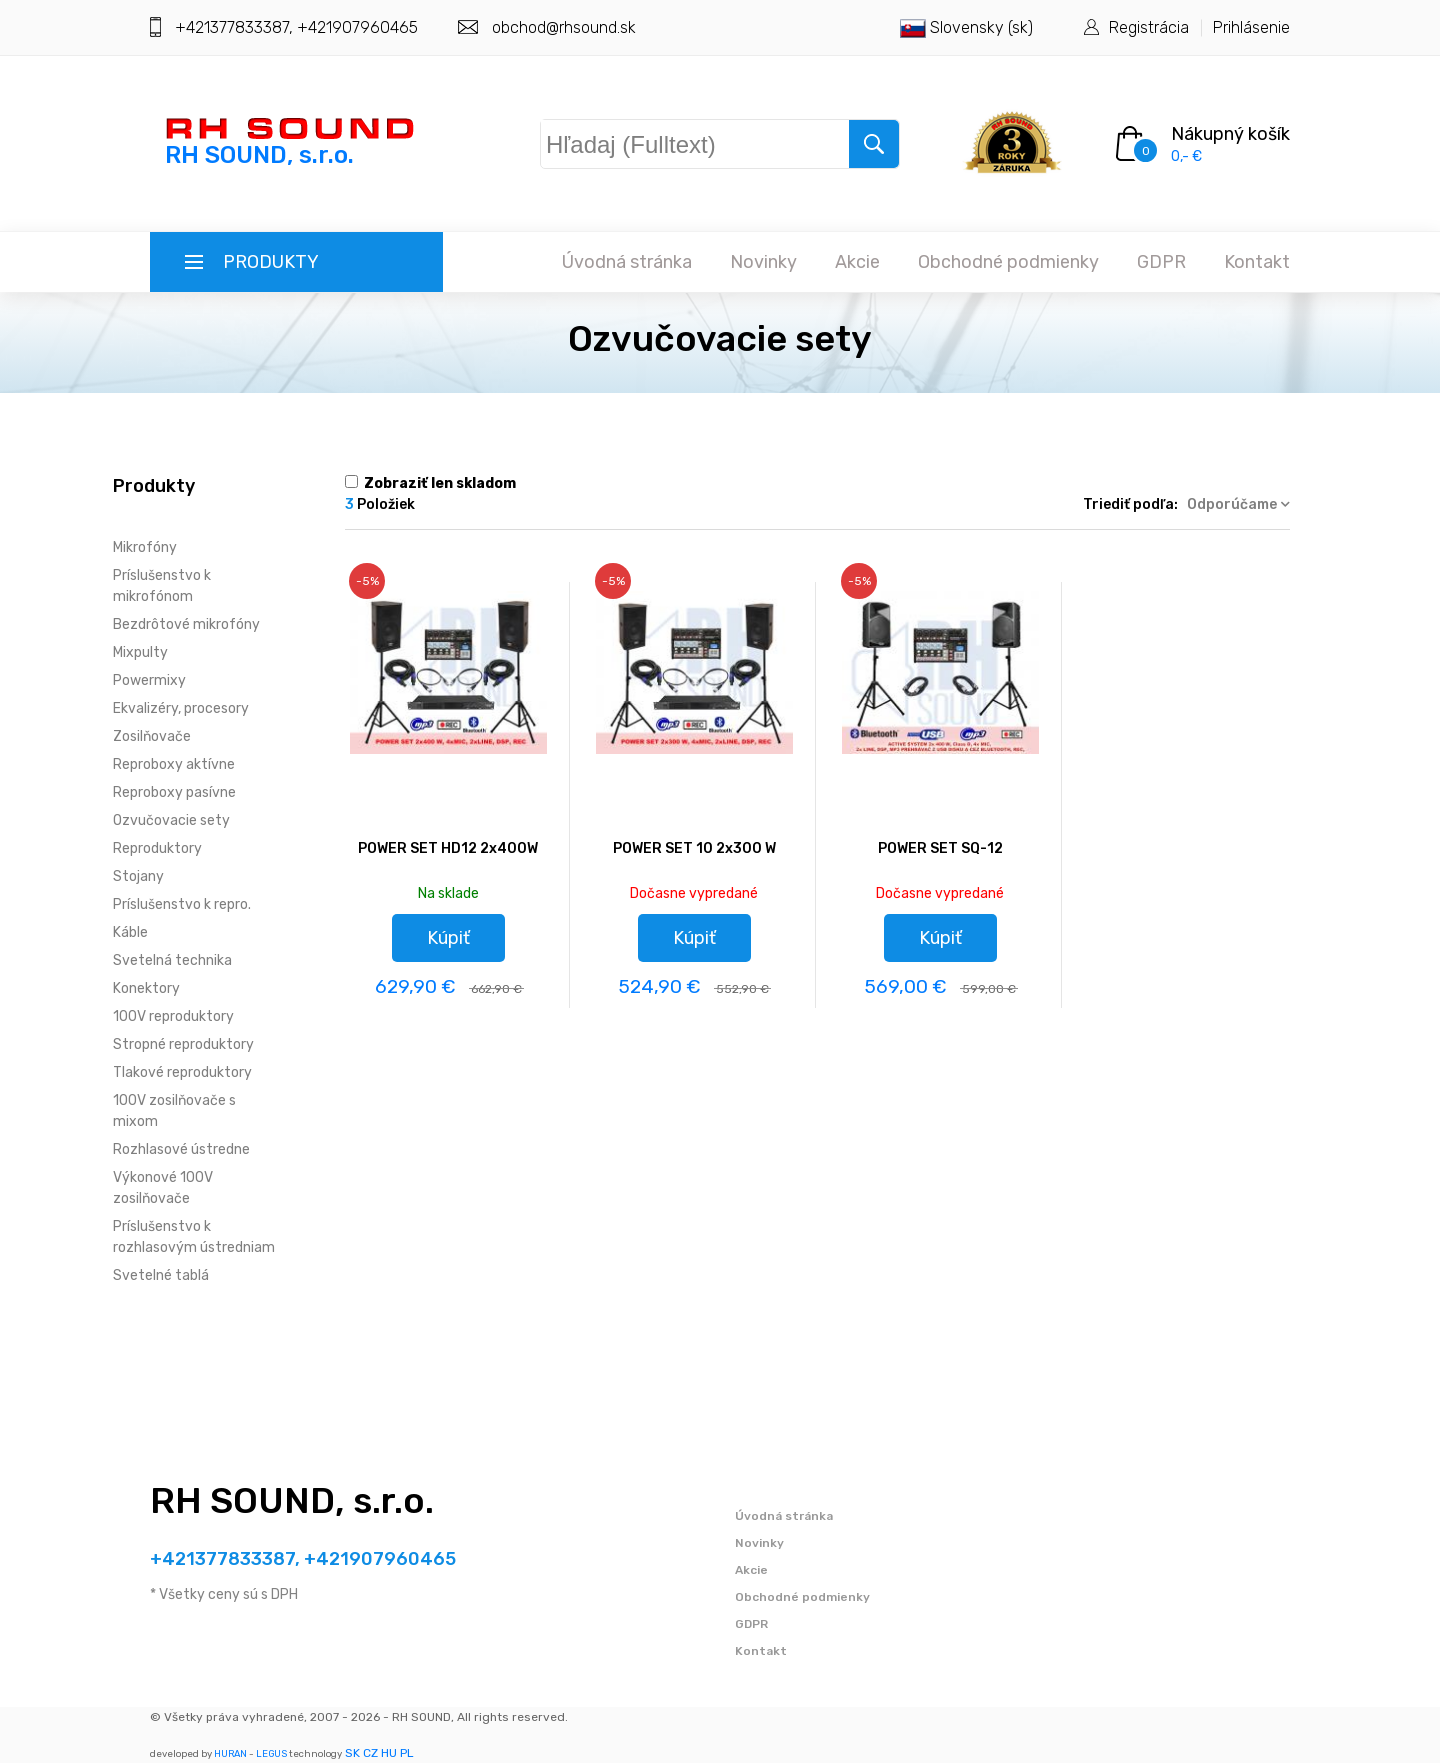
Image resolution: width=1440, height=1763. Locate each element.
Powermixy (149, 680)
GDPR (1161, 262)
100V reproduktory (173, 1016)
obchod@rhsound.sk (564, 27)
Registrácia (1149, 27)
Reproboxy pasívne (174, 792)
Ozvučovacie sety (171, 820)
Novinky (763, 262)
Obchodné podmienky (1008, 262)
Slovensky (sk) (966, 28)
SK (352, 1753)
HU (389, 1753)
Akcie (857, 262)
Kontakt (1257, 262)
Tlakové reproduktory (182, 1072)
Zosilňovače (152, 736)
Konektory (146, 988)
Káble (130, 932)
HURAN (230, 1753)
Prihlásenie (1251, 27)
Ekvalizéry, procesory (181, 708)
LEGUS (271, 1753)
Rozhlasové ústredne (181, 1149)
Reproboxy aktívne (174, 764)
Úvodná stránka (627, 262)
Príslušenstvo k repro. (182, 904)
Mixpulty (140, 652)
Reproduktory (157, 848)
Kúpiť (448, 938)
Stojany (138, 876)
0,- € (1186, 156)
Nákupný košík (1230, 134)
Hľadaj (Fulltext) (646, 140)
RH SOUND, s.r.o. (292, 1500)
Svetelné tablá (161, 1275)
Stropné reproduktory (183, 1044)
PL (407, 1753)
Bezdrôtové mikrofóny (186, 624)
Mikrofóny (145, 547)
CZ (370, 1753)
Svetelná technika (172, 960)
